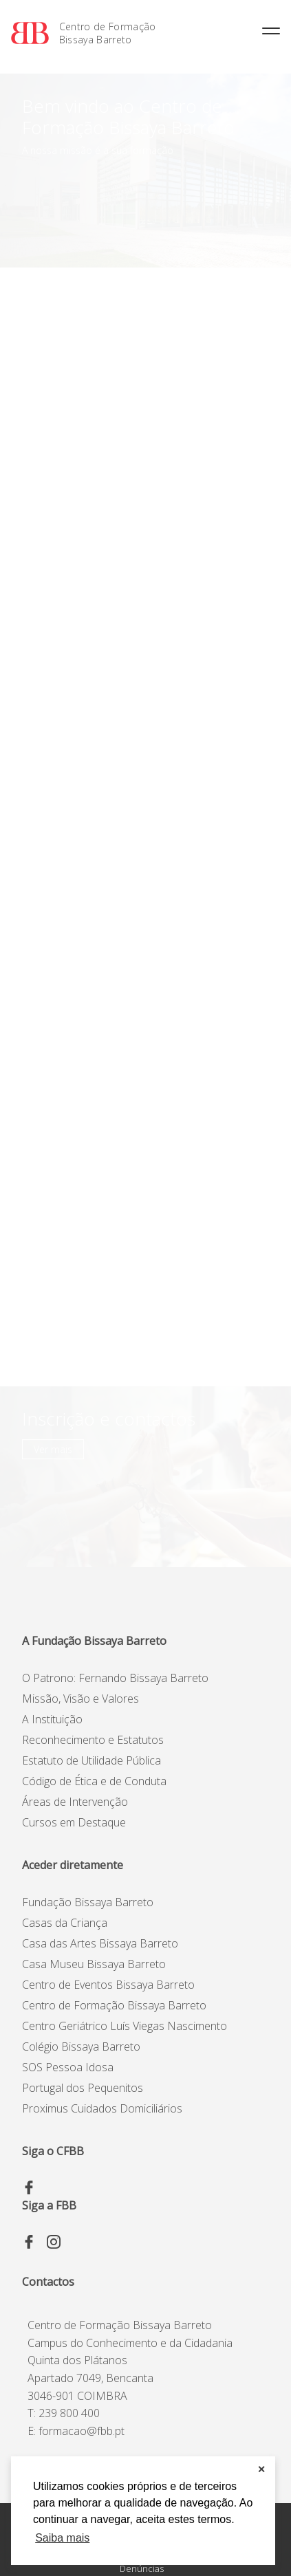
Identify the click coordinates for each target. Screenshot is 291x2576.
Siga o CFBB (53, 2151)
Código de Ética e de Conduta (94, 1781)
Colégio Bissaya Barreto (81, 2046)
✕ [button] (261, 2469)
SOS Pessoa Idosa (68, 2067)
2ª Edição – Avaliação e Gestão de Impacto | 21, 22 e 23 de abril (126, 747)
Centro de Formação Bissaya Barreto (107, 33)
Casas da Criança (64, 1922)
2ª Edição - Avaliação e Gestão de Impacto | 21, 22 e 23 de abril (126, 356)
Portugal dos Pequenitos (82, 2087)
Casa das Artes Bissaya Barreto (100, 1943)
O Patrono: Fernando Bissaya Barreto (115, 1677)
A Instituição (52, 1719)
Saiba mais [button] (62, 2538)
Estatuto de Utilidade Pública (91, 1760)
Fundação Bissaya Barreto (87, 1902)
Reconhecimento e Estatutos (93, 1739)
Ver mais (242, 278)
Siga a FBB (49, 2205)
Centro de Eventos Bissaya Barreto (108, 1984)
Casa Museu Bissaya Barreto (94, 1964)
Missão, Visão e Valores (80, 1698)
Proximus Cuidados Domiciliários (102, 2108)
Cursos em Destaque (74, 1822)
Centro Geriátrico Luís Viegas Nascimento (124, 2025)
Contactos (48, 2281)
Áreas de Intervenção (75, 1801)
